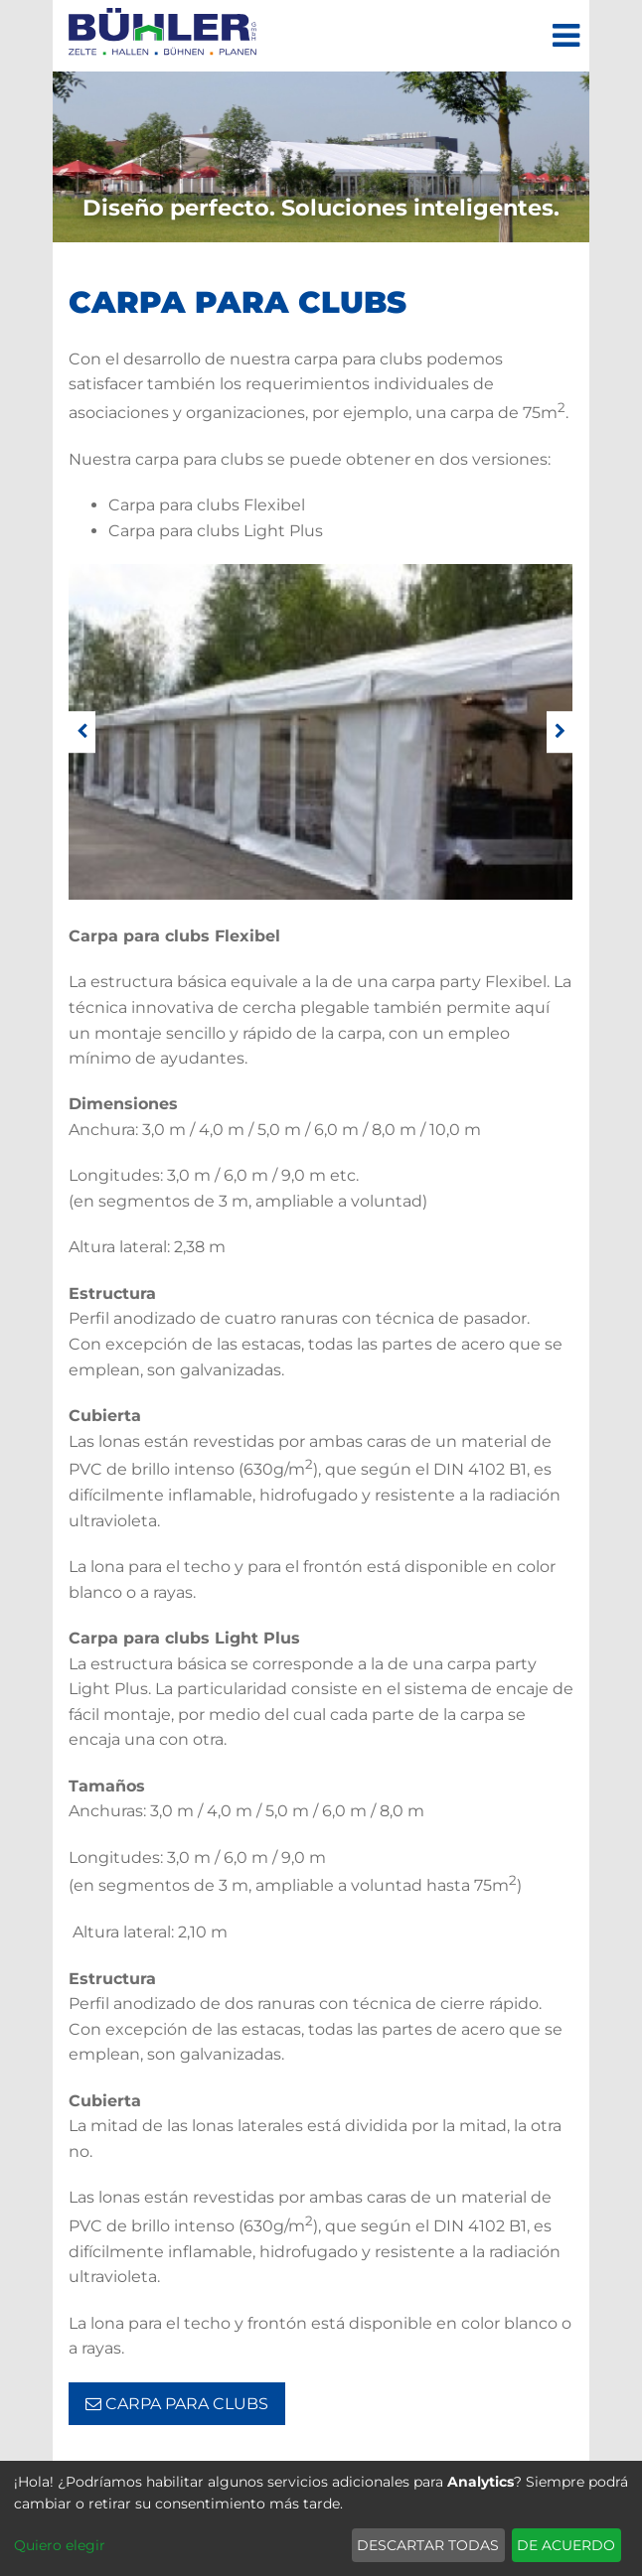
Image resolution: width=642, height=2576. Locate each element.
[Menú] (565, 36)
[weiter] (560, 732)
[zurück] (82, 732)
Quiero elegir (59, 2545)
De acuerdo (566, 2545)
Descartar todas (428, 2545)
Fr (176, 254)
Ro (213, 254)
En (103, 254)
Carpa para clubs (176, 2403)
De (65, 254)
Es (139, 254)
